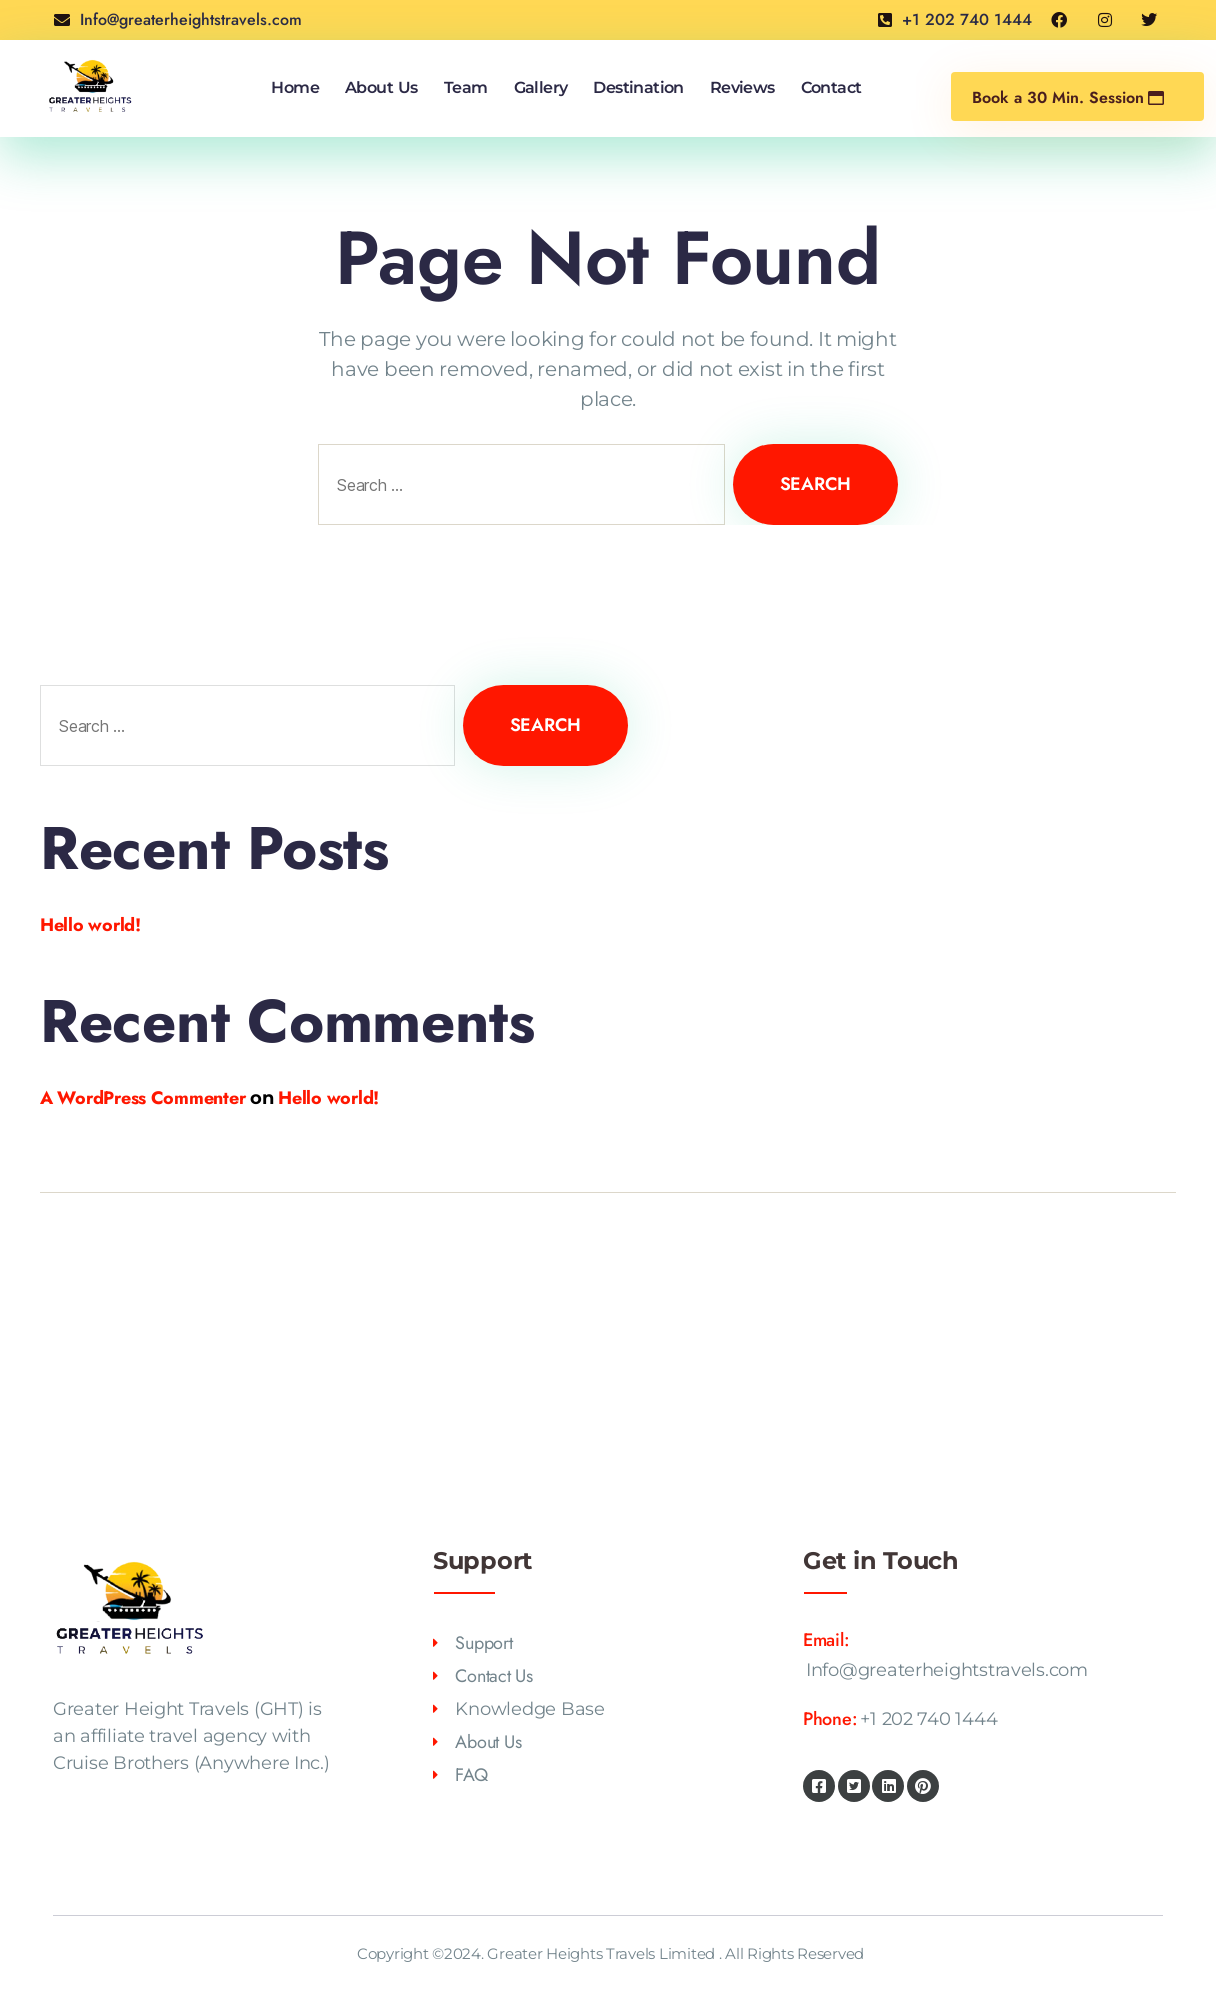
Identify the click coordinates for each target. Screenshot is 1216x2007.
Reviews (742, 87)
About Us (381, 87)
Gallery (541, 87)
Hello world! (90, 925)
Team (466, 87)
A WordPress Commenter (142, 1098)
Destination (638, 87)
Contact (831, 87)
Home (295, 87)
